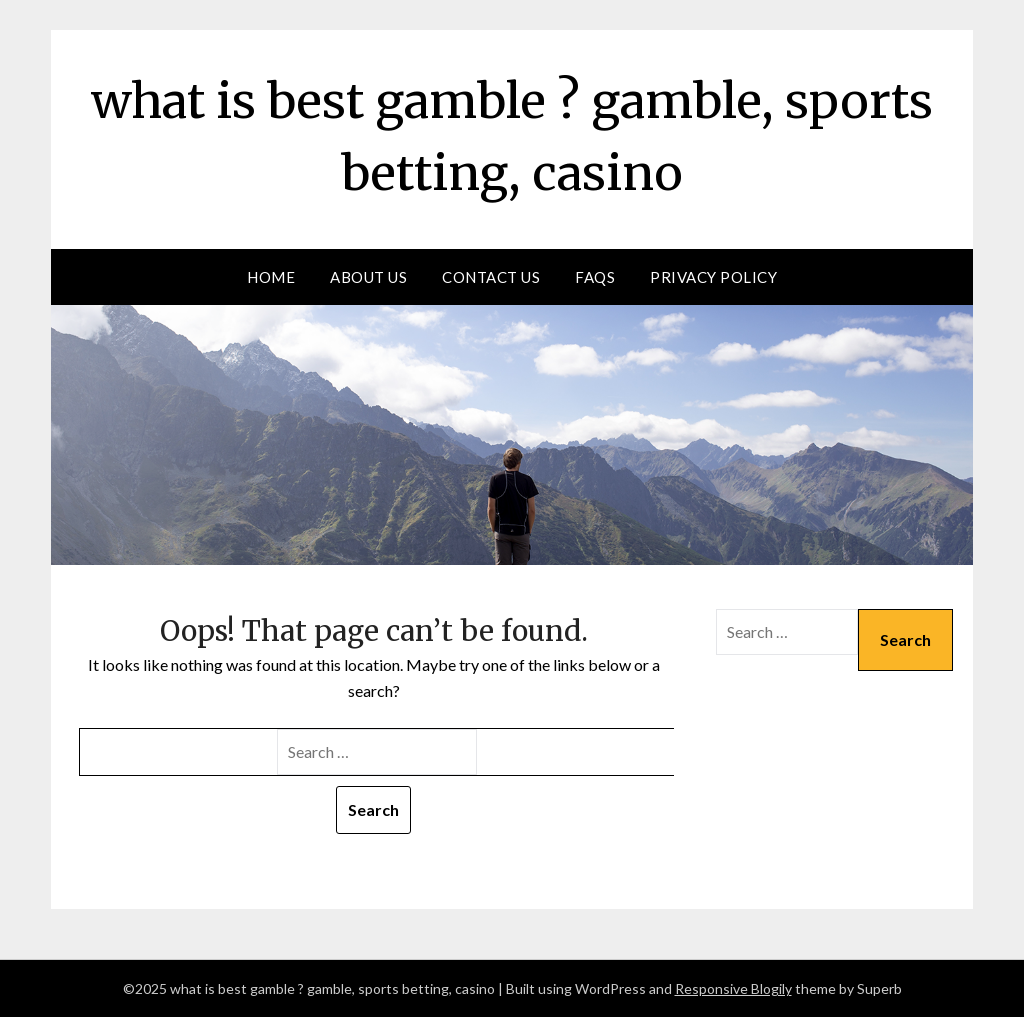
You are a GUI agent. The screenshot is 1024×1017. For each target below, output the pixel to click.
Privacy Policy (713, 277)
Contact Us (491, 277)
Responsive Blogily (733, 988)
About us (368, 277)
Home (271, 277)
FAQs (595, 277)
